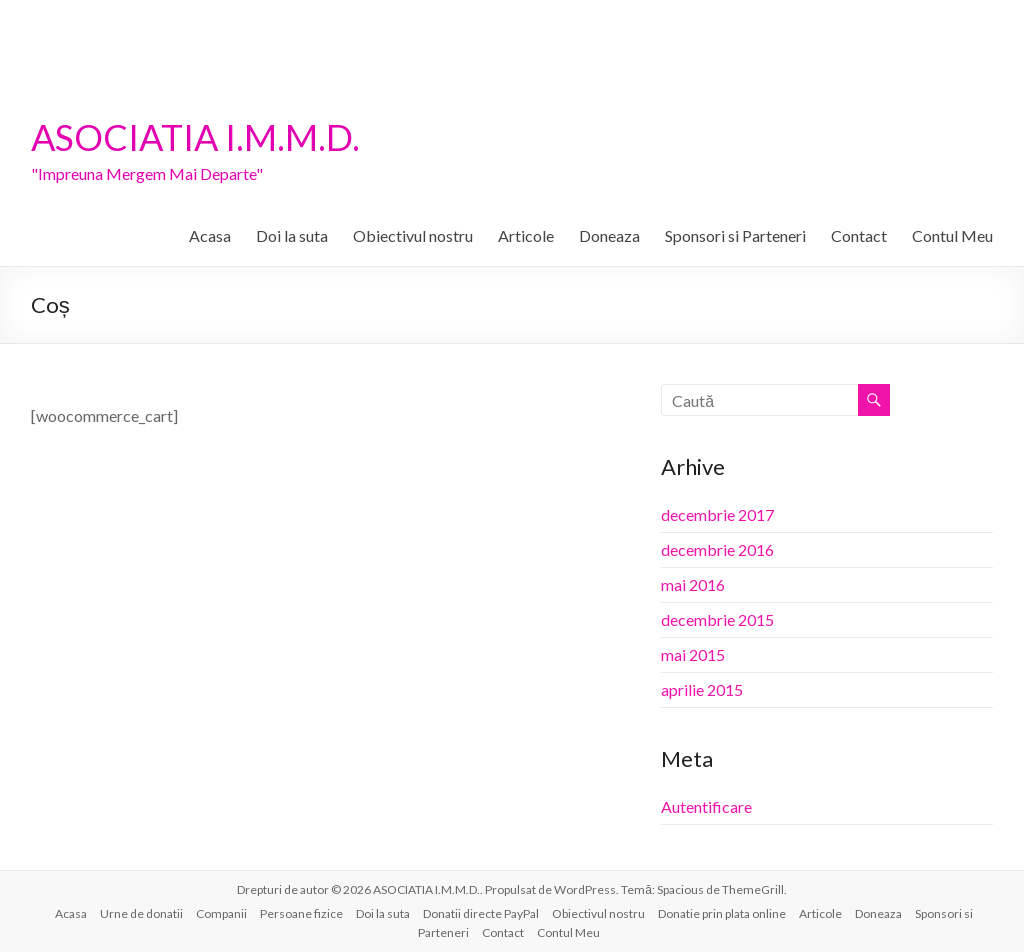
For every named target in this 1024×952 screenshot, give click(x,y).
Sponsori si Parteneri (735, 235)
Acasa (210, 235)
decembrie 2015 (717, 619)
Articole (526, 235)
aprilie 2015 (702, 689)
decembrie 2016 (717, 549)
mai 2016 (693, 584)
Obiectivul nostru (413, 235)
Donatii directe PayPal (481, 913)
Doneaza (609, 235)
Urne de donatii (141, 913)
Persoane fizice (301, 913)
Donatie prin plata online (722, 913)
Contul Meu (952, 235)
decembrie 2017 (717, 514)
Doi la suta (292, 235)
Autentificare (706, 806)
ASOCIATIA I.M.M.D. (195, 137)
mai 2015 (693, 654)
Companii (221, 913)
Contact (859, 235)
